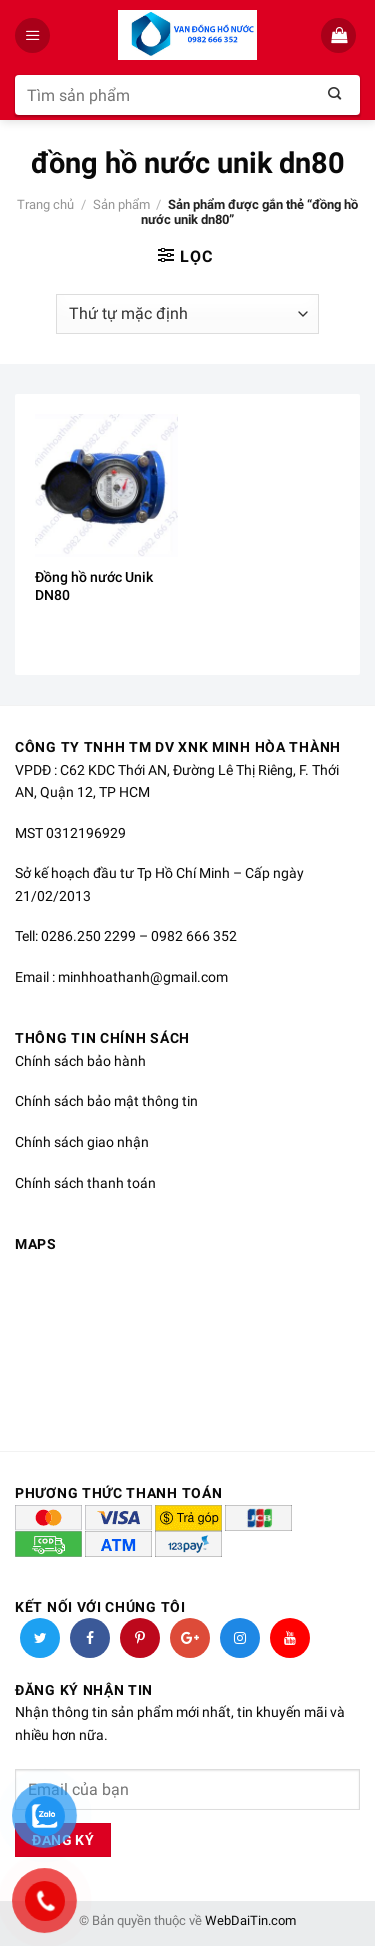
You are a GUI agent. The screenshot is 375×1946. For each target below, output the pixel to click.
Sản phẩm (121, 204)
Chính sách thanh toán (85, 1183)
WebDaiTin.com (250, 1920)
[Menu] (34, 35)
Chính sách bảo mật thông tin (106, 1101)
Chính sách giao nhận (82, 1142)
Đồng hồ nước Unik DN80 (94, 586)
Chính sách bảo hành (80, 1061)
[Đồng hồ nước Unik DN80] (106, 485)
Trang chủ (45, 204)
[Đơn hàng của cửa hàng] (187, 314)
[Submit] (335, 95)
